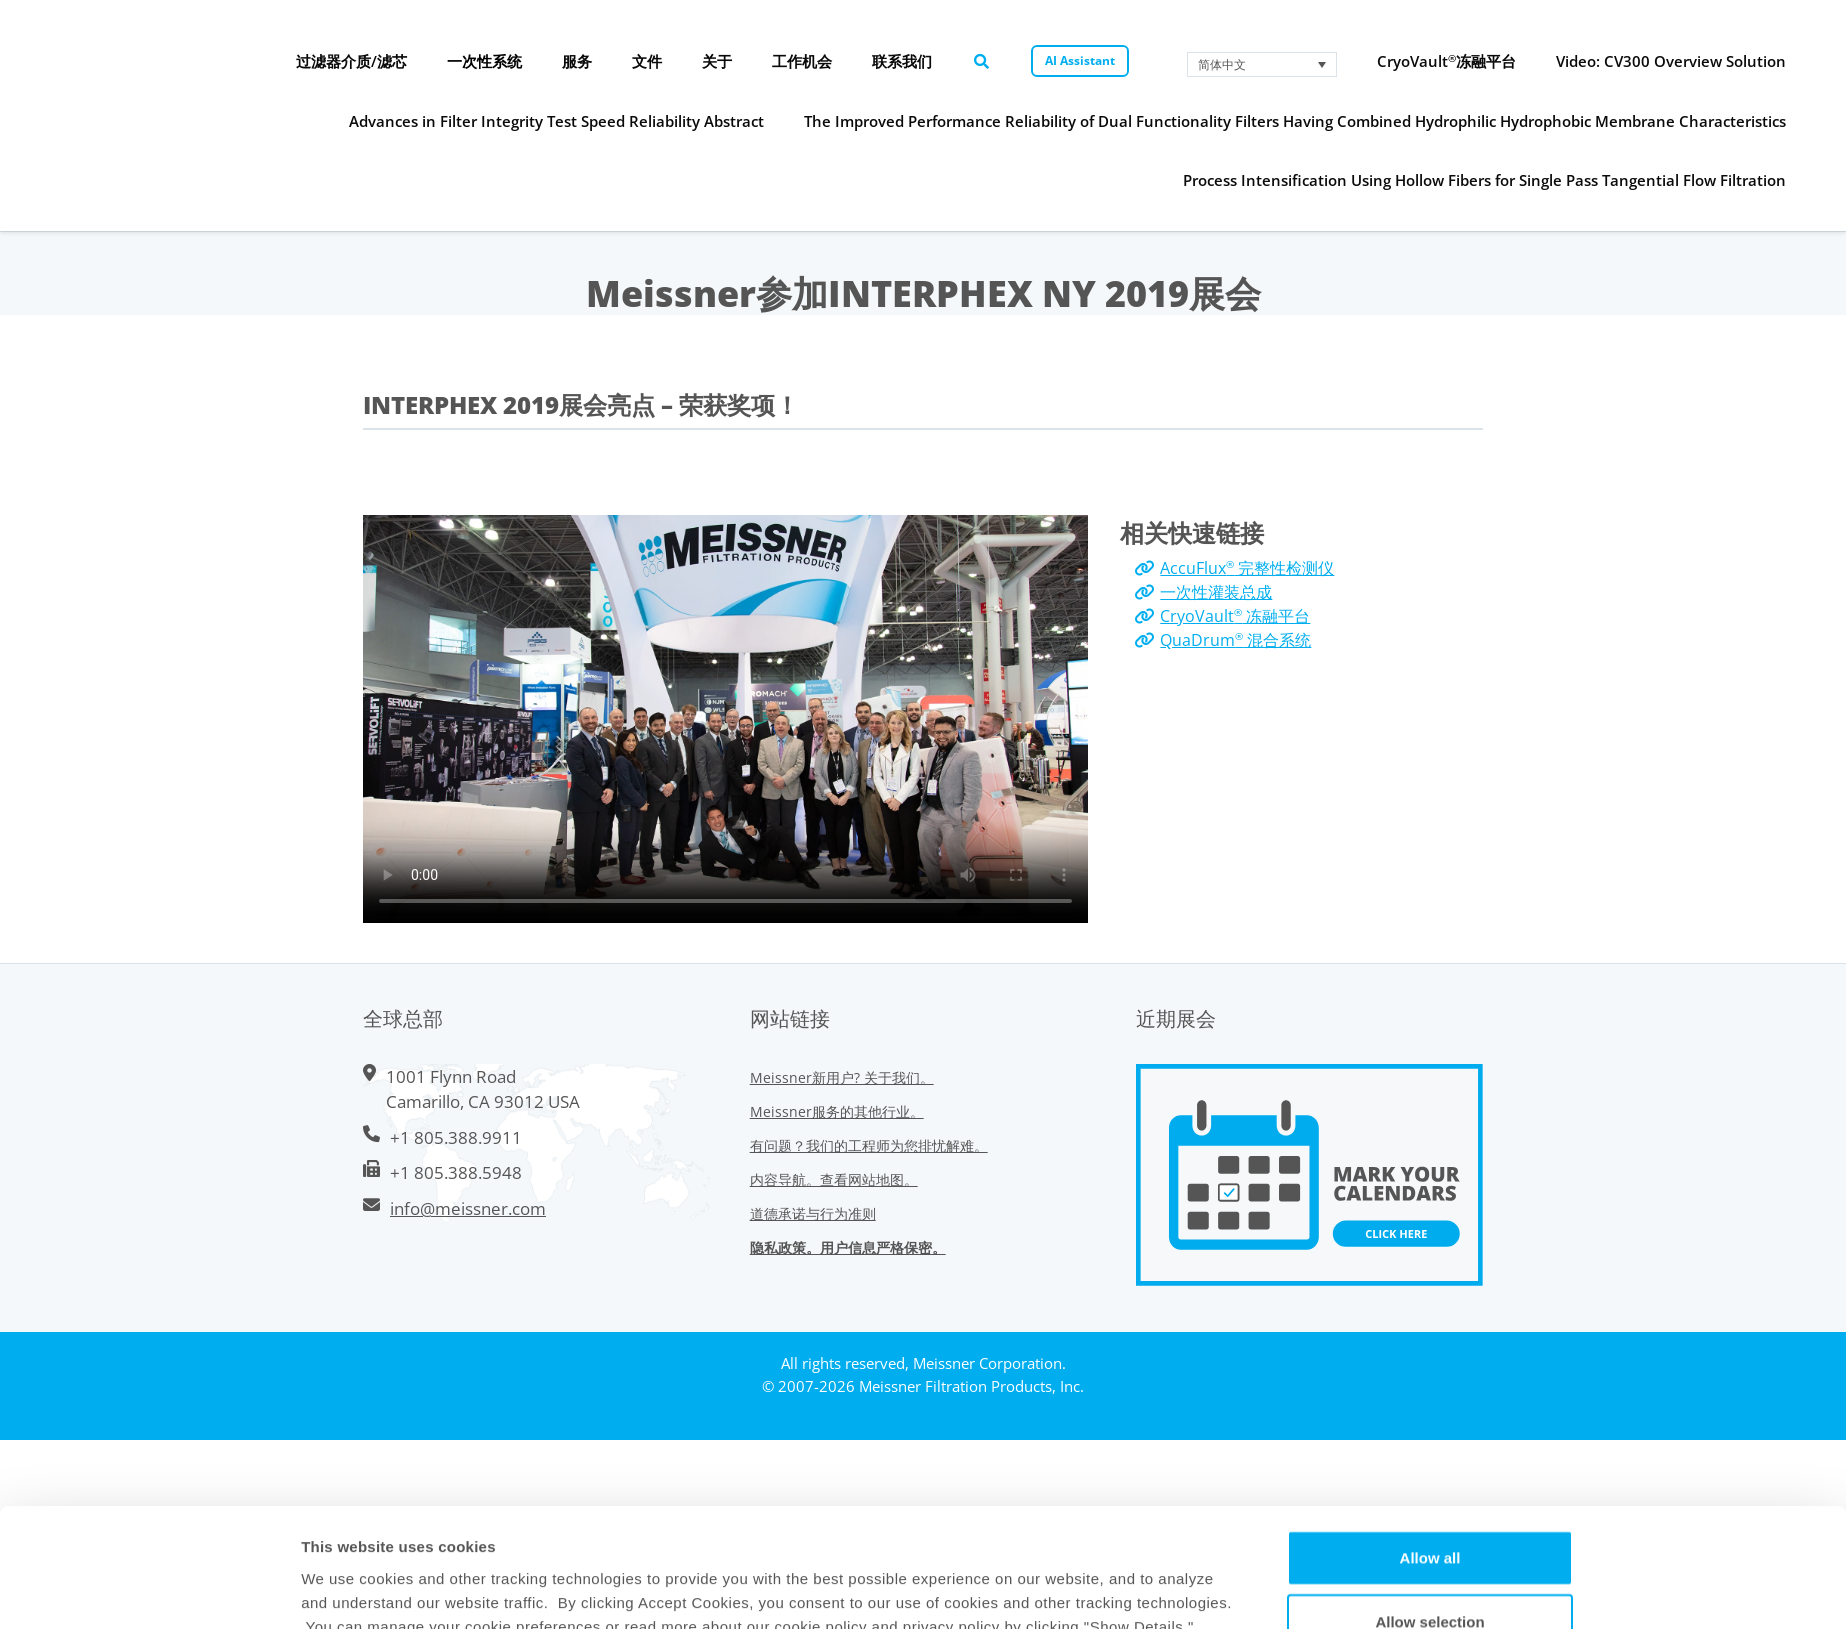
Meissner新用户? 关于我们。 (842, 1077)
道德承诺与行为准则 (813, 1213)
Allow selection (1429, 1402)
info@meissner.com (468, 1208)
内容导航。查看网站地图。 (834, 1179)
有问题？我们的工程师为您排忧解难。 (869, 1145)
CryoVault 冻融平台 (1235, 616)
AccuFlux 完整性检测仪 (1247, 568)
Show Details (1088, 1472)
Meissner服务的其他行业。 (837, 1111)
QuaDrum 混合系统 (1235, 640)
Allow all (1430, 1338)
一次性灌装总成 (1216, 592)
